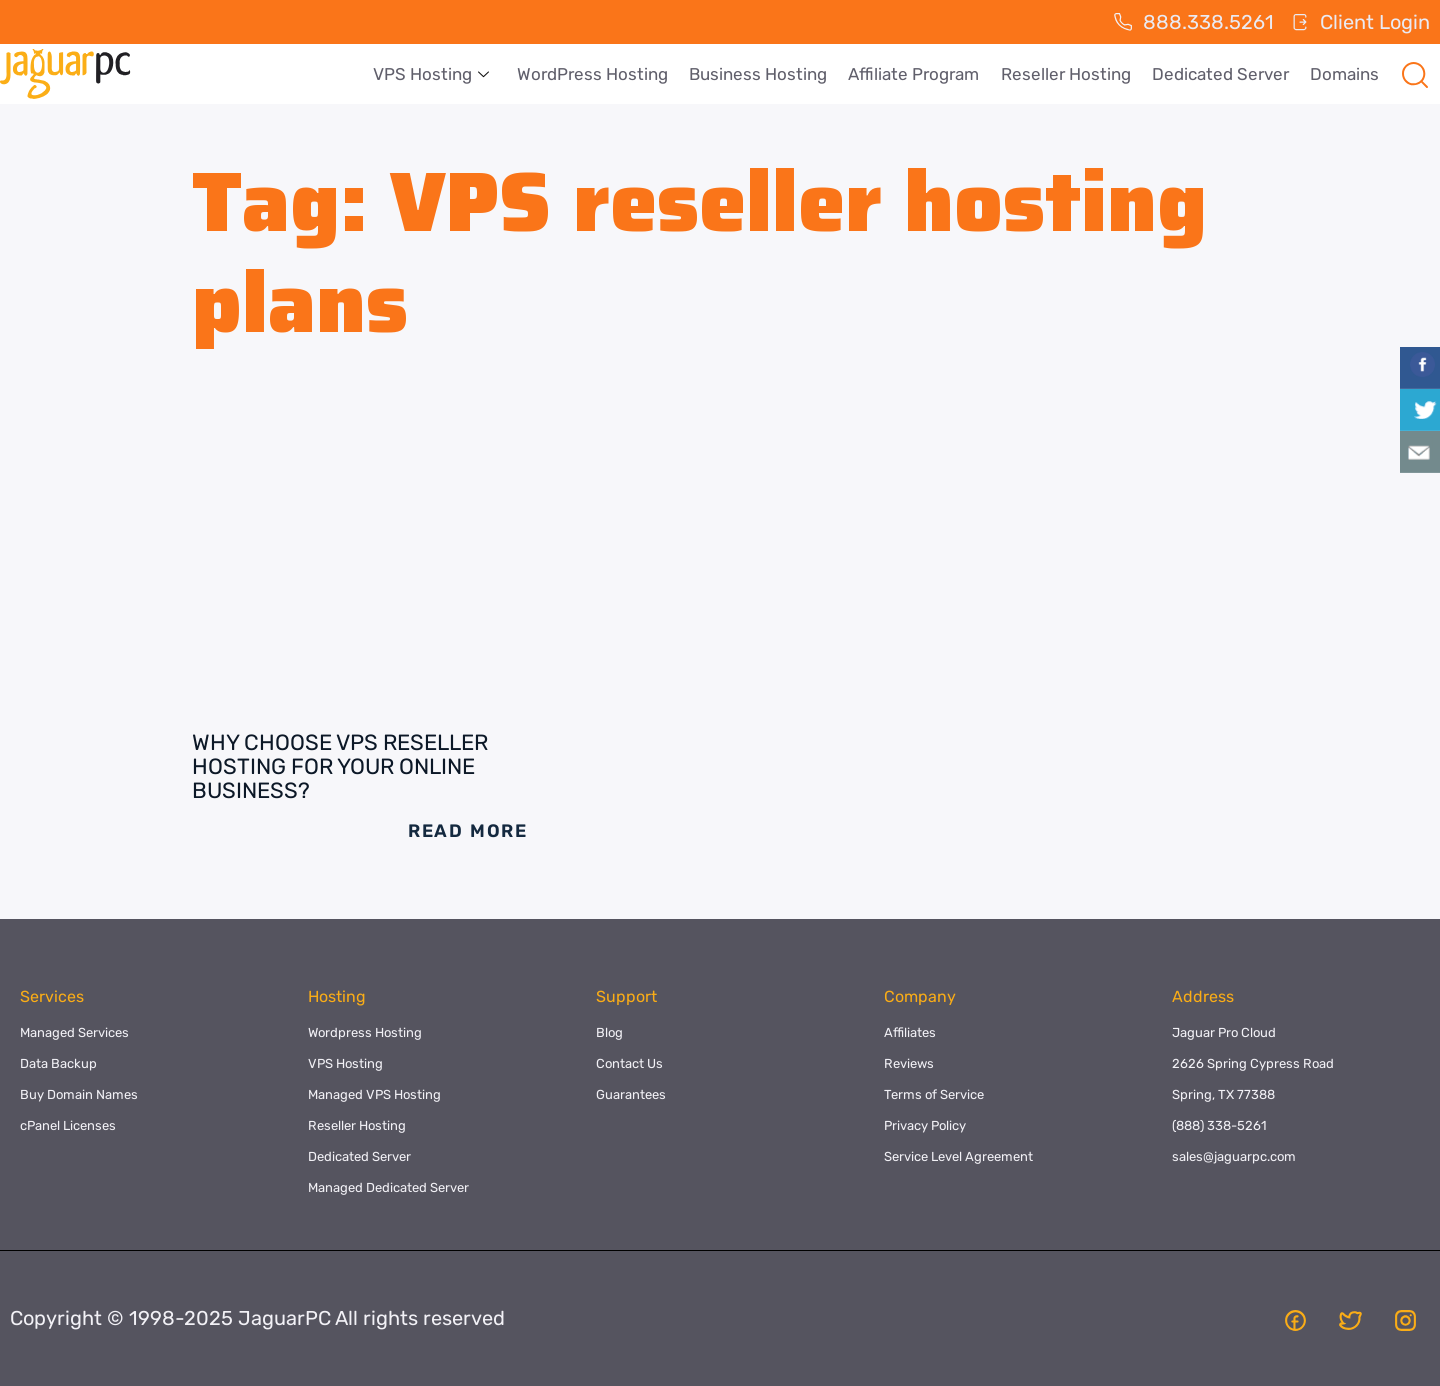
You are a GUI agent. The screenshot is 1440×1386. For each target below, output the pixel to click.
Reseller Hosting (1069, 74)
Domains (1345, 74)
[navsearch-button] (1415, 74)
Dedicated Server (1222, 74)
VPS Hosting (440, 74)
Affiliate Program (918, 74)
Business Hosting (764, 74)
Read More (468, 831)
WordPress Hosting (599, 74)
